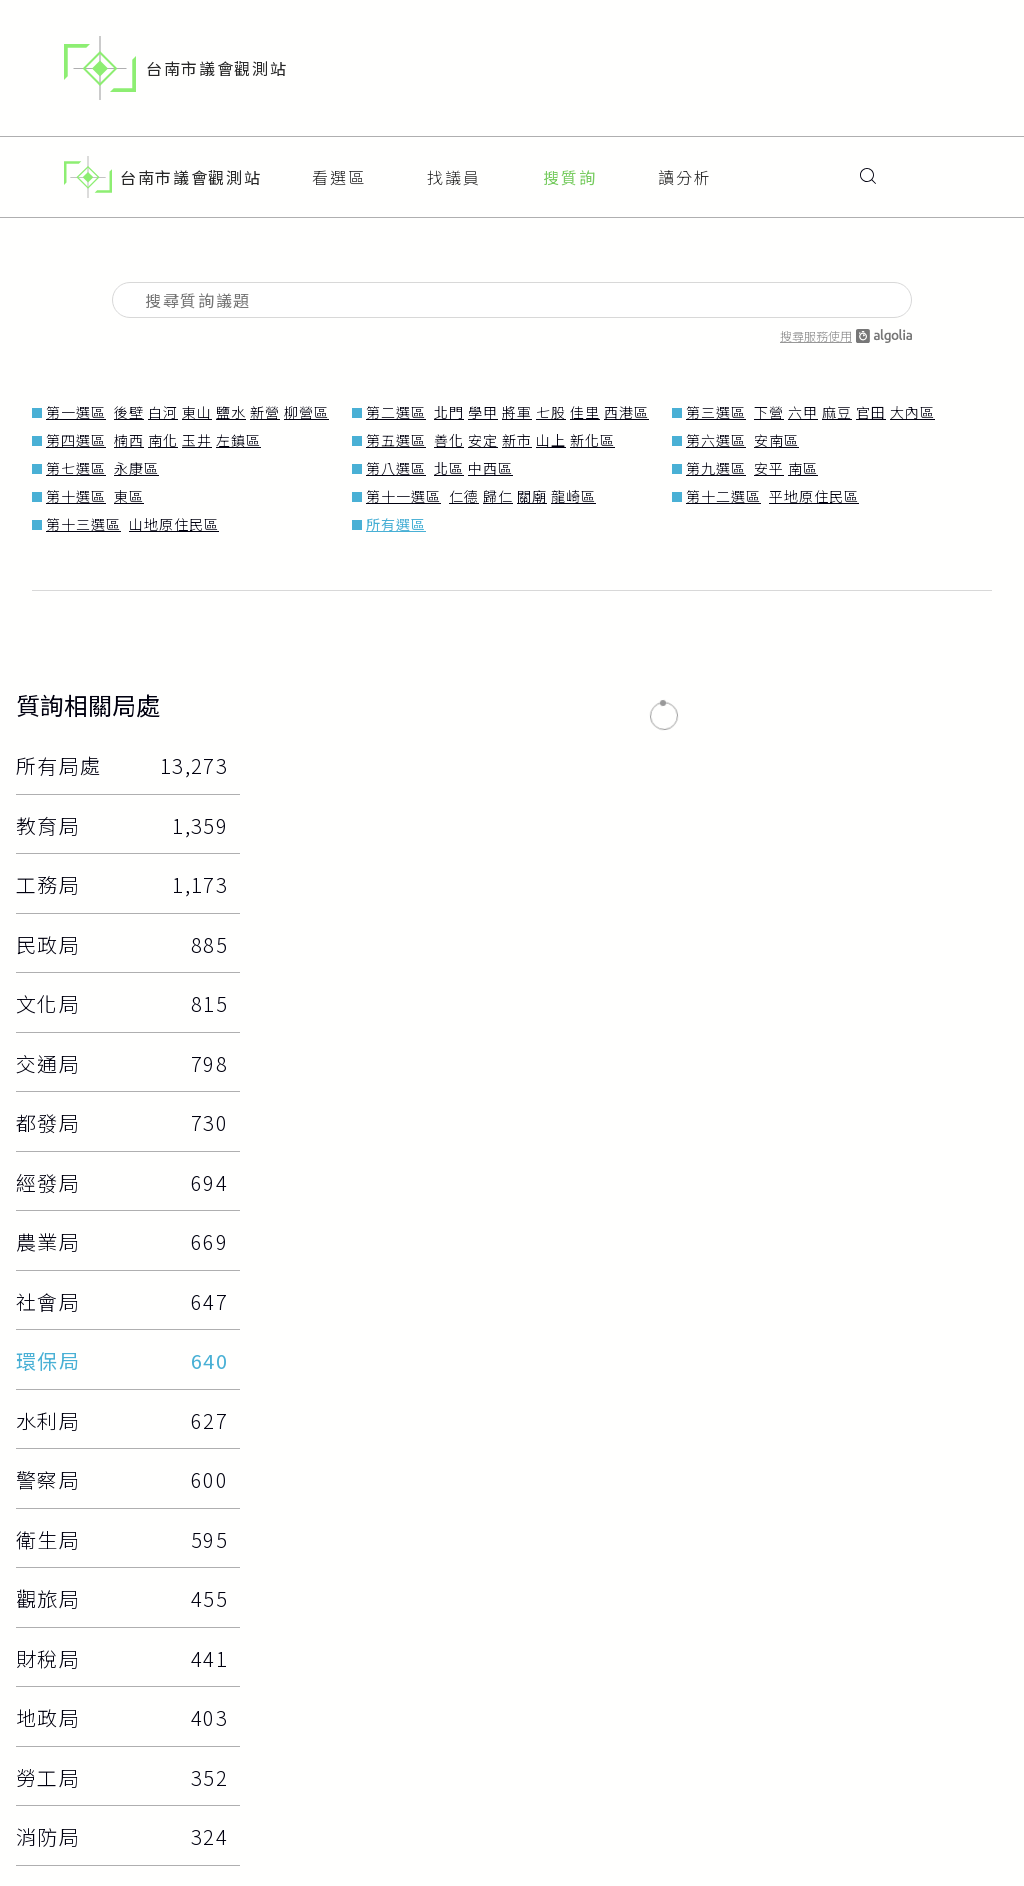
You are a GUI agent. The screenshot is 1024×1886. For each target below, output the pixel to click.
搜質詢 (570, 169)
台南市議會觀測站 (175, 68)
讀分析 (685, 169)
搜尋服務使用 (846, 319)
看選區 (339, 169)
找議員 (454, 169)
